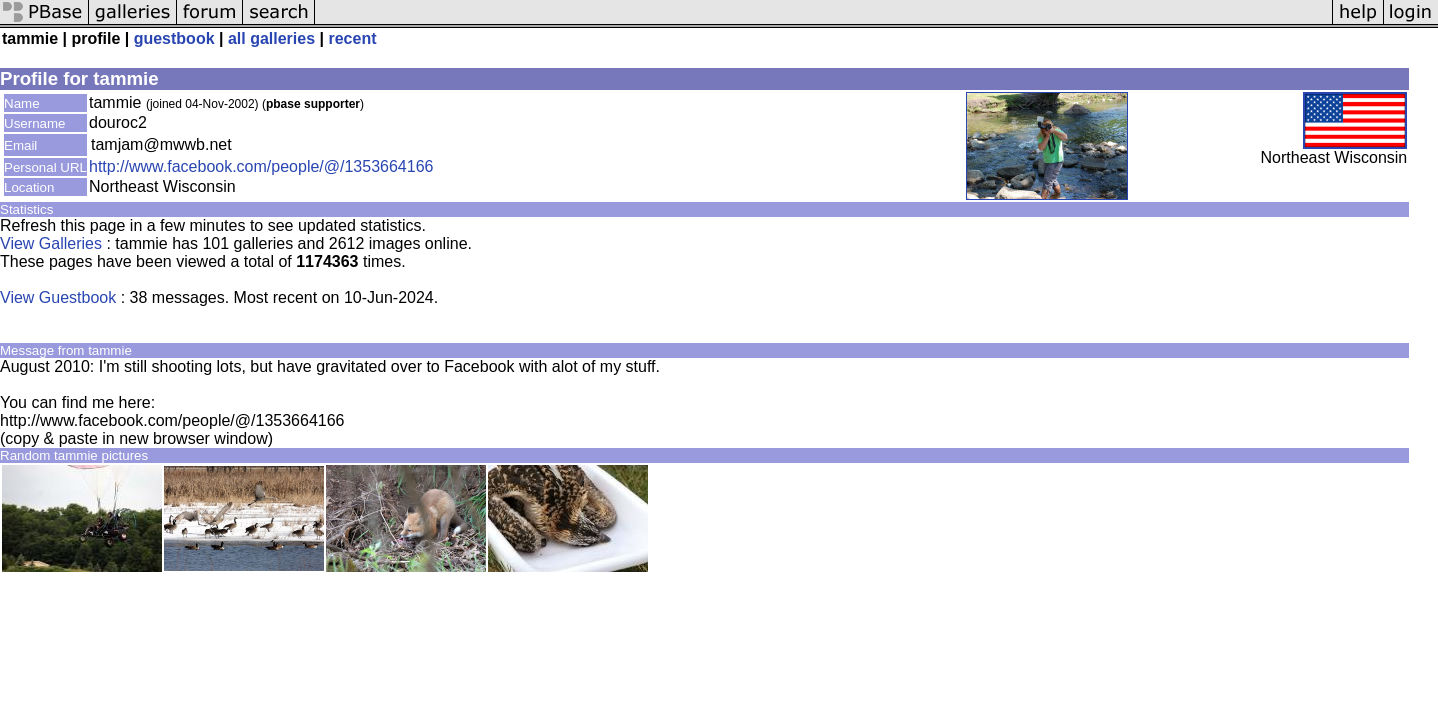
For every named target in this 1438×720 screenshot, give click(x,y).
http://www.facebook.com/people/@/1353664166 (261, 166)
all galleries (271, 38)
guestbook (174, 38)
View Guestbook (58, 297)
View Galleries (51, 243)
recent (352, 38)
